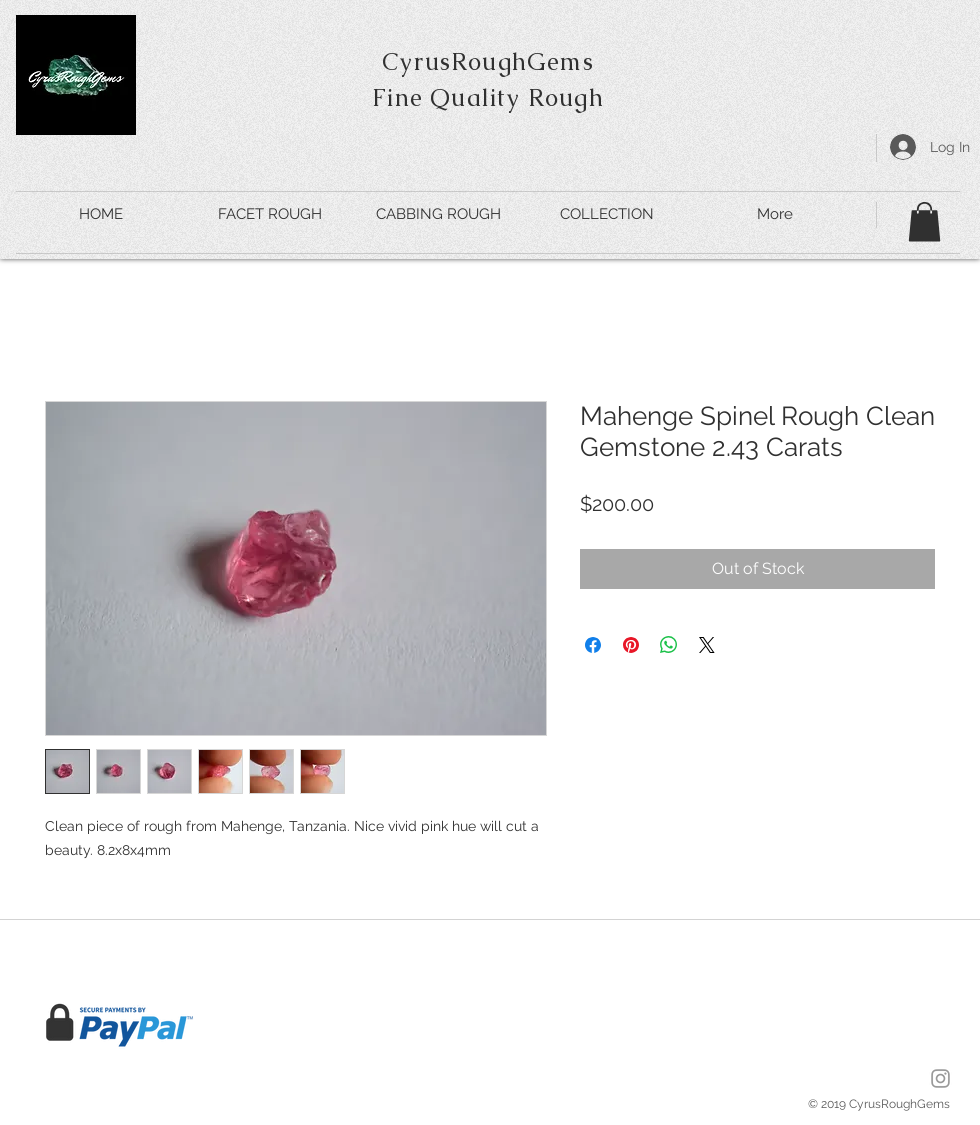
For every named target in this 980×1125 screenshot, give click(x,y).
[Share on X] (707, 645)
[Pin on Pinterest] (631, 645)
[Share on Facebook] (593, 645)
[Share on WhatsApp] (669, 645)
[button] (924, 221)
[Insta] (940, 1078)
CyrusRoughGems (488, 61)
